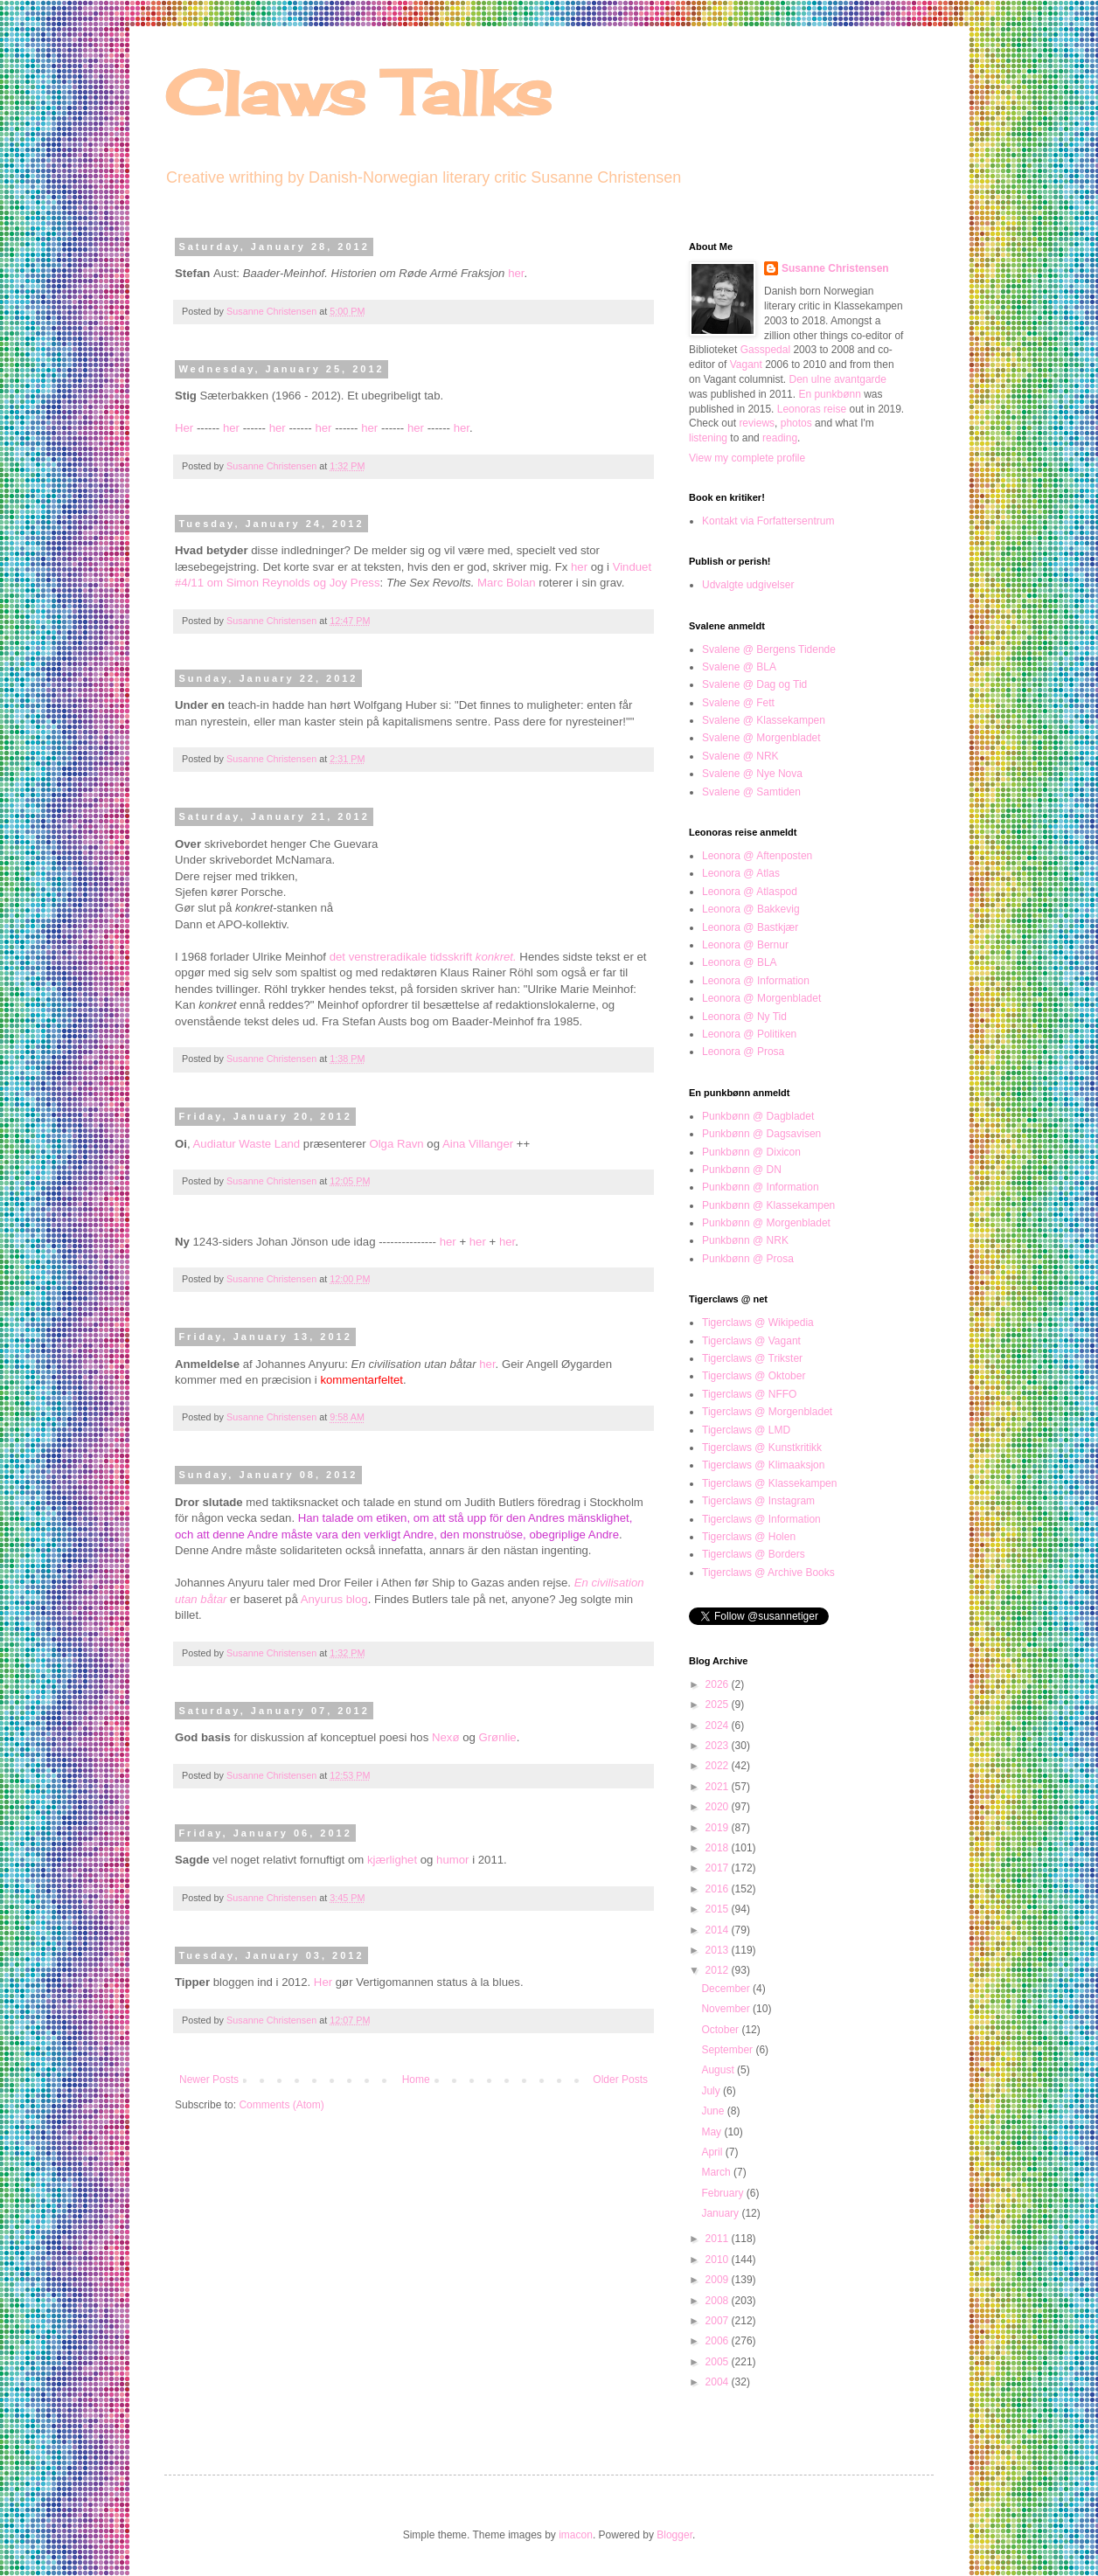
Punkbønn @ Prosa (748, 1259)
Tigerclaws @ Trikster (752, 1358)
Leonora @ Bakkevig (751, 909)
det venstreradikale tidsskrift (423, 956)
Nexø (446, 1737)
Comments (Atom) (281, 2105)
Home (416, 2079)
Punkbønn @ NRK (745, 1240)
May (712, 2132)
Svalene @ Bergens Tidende (769, 649)
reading (779, 438)
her (516, 273)
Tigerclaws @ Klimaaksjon (763, 1465)
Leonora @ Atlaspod (749, 891)
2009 (718, 2280)
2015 (718, 1909)
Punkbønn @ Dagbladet (758, 1116)
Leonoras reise (811, 409)
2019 (718, 1828)
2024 (718, 1725)
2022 (718, 1766)
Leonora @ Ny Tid (744, 1016)
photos (796, 423)
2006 (718, 2341)
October (721, 2030)
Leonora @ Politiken (749, 1034)
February (723, 2193)
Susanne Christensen (272, 311)
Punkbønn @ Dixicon (751, 1152)
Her (184, 427)
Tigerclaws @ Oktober (753, 1376)
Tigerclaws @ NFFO (749, 1394)
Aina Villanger (477, 1143)
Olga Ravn (396, 1143)
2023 (718, 1745)
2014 (718, 1930)
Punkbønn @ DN (742, 1169)
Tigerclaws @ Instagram (758, 1501)
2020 (718, 1807)
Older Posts (620, 2079)
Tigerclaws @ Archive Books (768, 1572)
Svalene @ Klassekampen (763, 720)
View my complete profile (747, 458)
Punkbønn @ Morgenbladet (766, 1223)
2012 (718, 1970)
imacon (576, 2535)
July (712, 2091)
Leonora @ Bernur (745, 945)
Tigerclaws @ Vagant (751, 1341)
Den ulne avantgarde (837, 379)
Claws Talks (358, 92)
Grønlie (497, 1737)
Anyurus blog (334, 1599)
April (713, 2152)
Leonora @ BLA (739, 962)
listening (708, 438)
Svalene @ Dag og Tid (754, 684)
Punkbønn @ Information (760, 1187)
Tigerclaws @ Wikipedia (758, 1322)
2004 (718, 2382)
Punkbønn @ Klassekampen (768, 1205)
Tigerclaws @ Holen (749, 1537)
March (717, 2172)
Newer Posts (209, 2079)
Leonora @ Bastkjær (750, 927)
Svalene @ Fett (738, 703)
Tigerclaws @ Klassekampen (769, 1483)
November (727, 2009)
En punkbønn (829, 394)
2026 (718, 1684)
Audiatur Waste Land (247, 1143)
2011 (718, 2238)
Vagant (746, 364)
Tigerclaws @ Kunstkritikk (762, 1447)
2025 (718, 1704)
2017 (718, 1868)
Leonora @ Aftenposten (757, 856)
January (721, 2213)
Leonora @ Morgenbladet (761, 998)
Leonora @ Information (756, 981)
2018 (718, 1848)
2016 (718, 1889)
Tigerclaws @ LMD (746, 1430)
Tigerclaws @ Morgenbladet (767, 1412)
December (727, 1988)
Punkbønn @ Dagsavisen (761, 1134)
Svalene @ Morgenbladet (761, 738)
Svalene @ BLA (739, 667)
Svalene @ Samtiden (751, 792)
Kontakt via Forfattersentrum (768, 521)
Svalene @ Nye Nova (752, 773)
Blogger (674, 2535)
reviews (757, 423)
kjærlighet (393, 1859)
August (719, 2070)
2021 (718, 1787)
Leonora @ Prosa (743, 1051)
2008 (718, 2301)
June (713, 2111)
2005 (718, 2362)
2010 (718, 2259)
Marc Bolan (506, 582)
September (728, 2050)
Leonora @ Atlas (741, 873)
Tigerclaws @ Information (761, 1519)
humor (452, 1859)
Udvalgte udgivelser (748, 585)
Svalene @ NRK (740, 756)
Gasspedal (765, 350)
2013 (718, 1950)
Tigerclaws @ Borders (753, 1554)
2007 (718, 2321)
